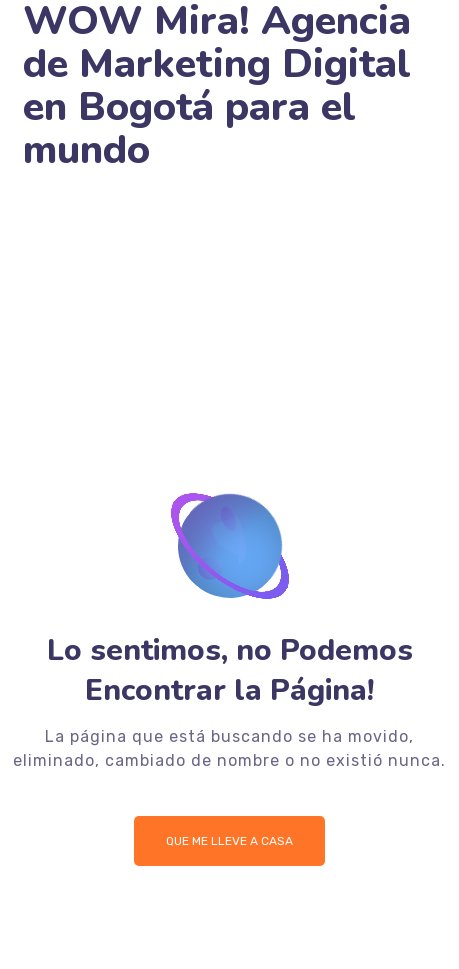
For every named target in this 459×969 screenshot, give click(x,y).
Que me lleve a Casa (229, 841)
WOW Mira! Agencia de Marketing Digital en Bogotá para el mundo (217, 86)
